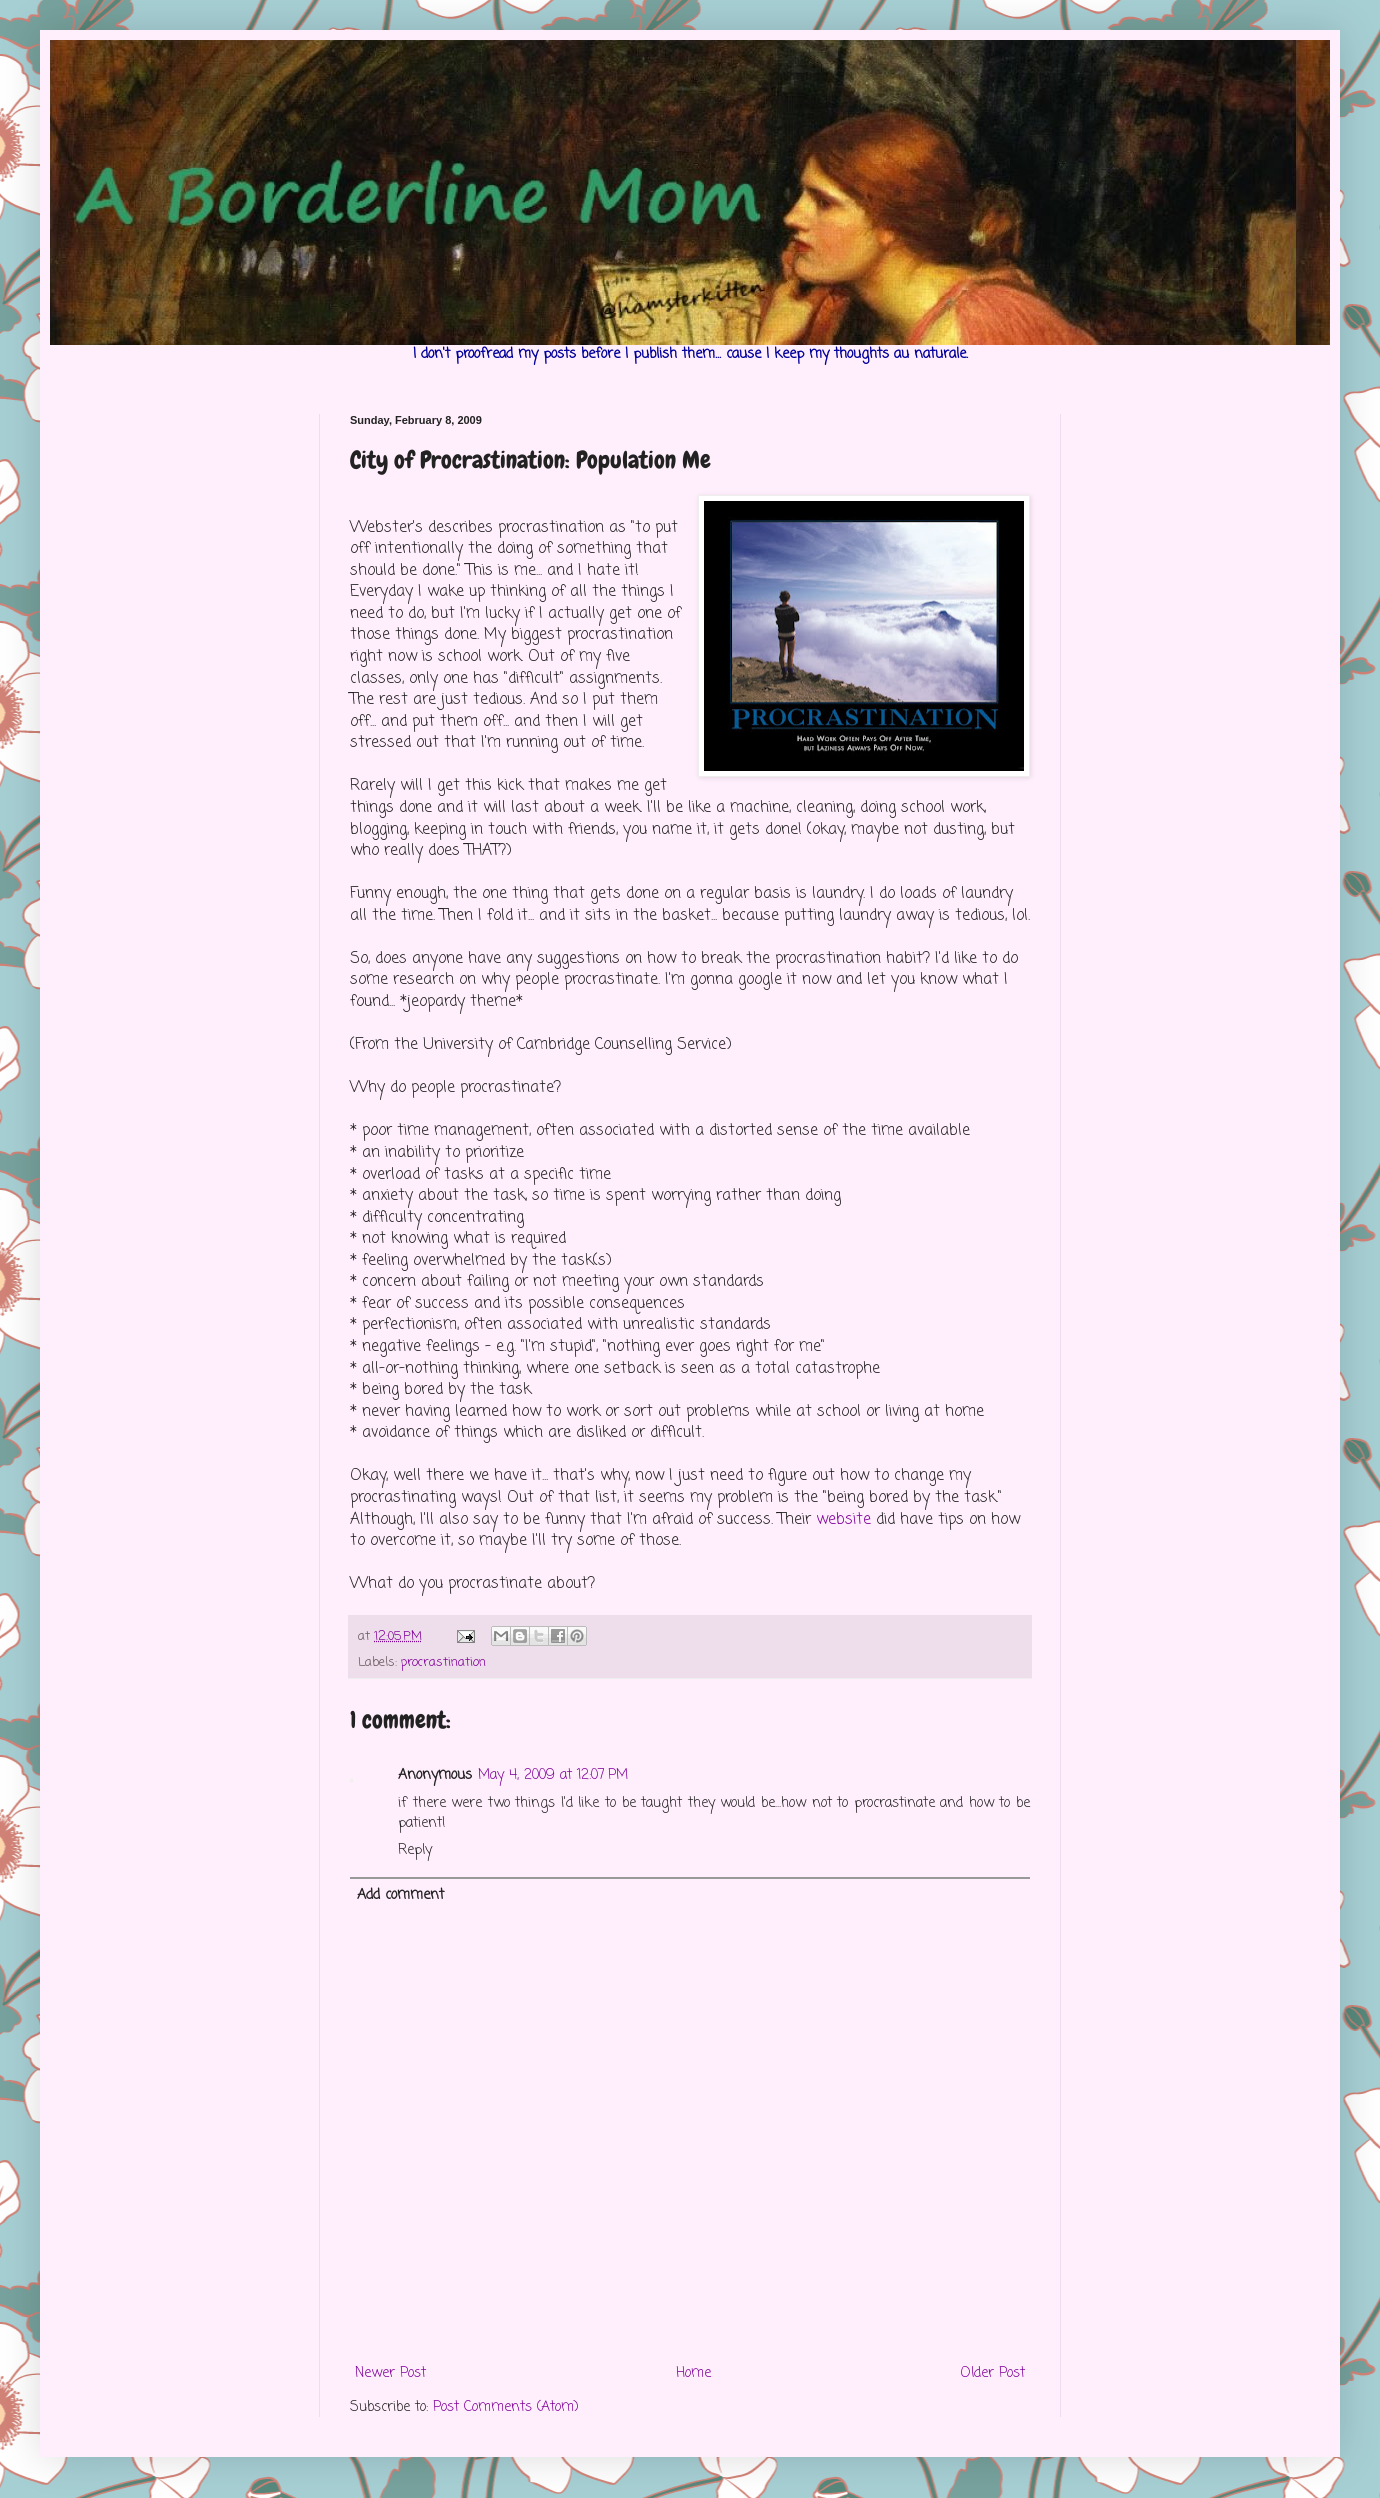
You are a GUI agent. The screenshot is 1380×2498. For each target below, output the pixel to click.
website (843, 1519)
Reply (415, 1850)
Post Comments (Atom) (506, 2407)
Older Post (993, 2373)
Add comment (400, 1895)
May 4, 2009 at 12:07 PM (553, 1775)
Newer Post (390, 2373)
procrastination (443, 1662)
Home (693, 2373)
